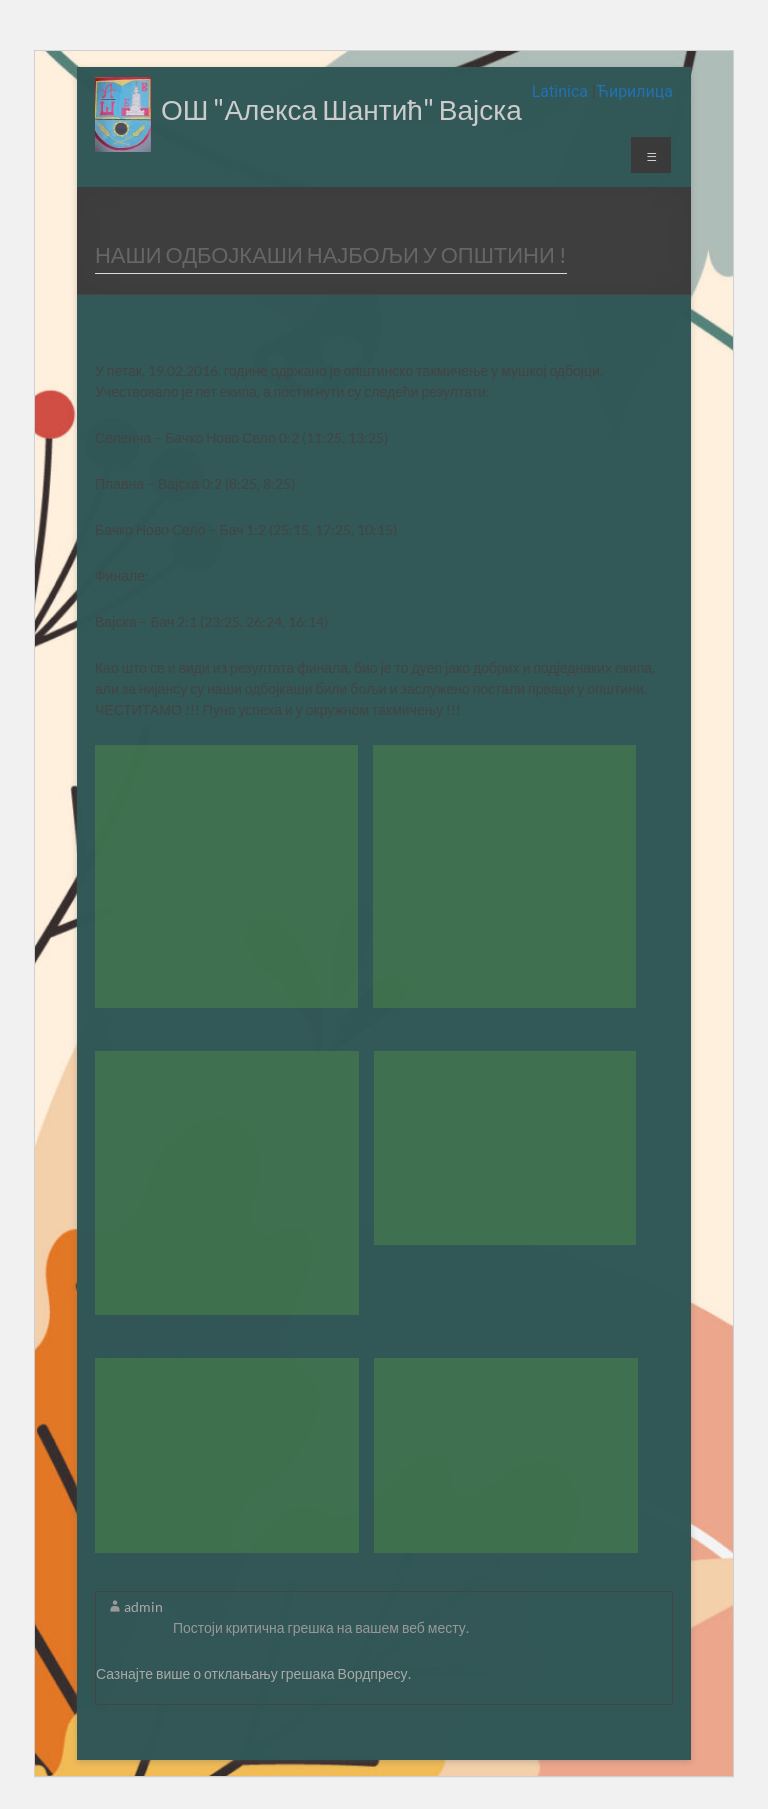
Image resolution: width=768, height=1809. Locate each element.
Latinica (562, 91)
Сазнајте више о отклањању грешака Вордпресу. (253, 1673)
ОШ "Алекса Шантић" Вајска (341, 109)
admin (143, 1606)
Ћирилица (634, 91)
